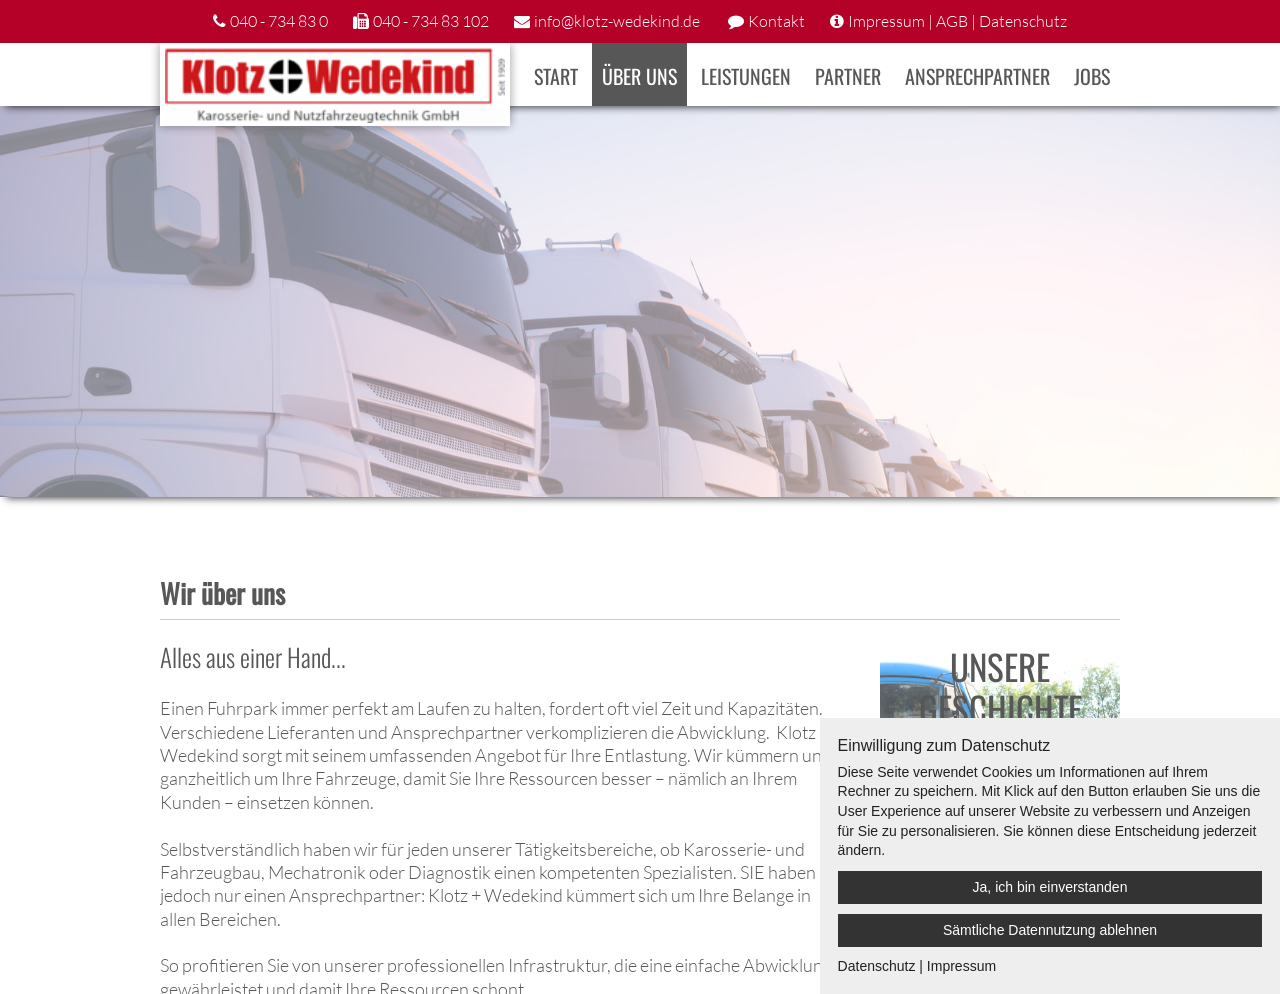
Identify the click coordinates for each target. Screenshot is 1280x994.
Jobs (1092, 76)
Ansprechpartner (977, 76)
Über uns (639, 76)
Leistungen (746, 76)
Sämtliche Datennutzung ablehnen (1050, 930)
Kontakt (776, 21)
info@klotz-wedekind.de (617, 21)
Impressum (961, 966)
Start (556, 76)
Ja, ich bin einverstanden (1050, 887)
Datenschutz (1023, 21)
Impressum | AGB (908, 21)
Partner (848, 76)
